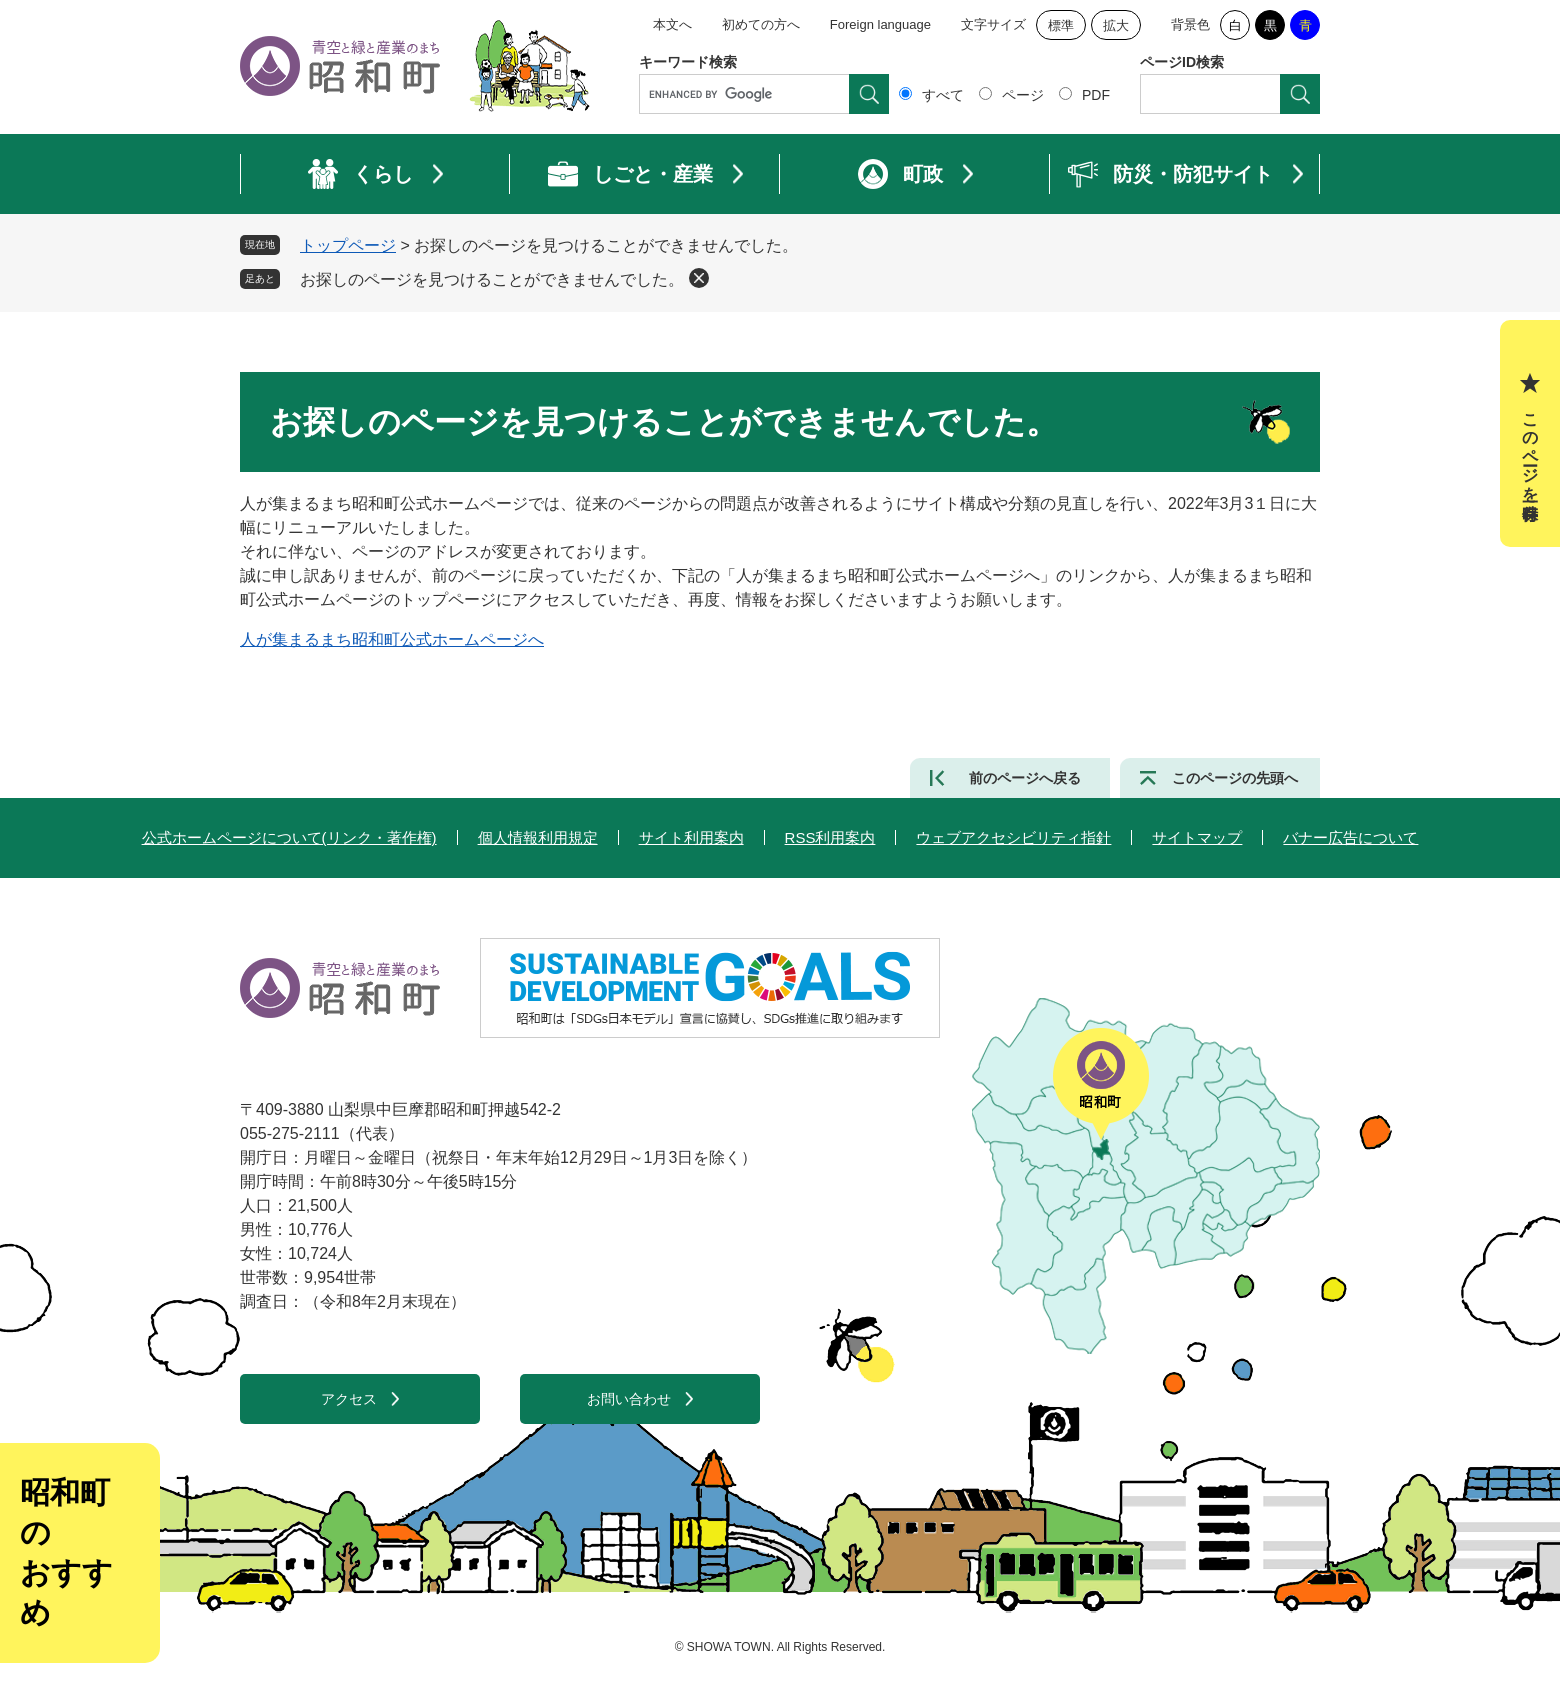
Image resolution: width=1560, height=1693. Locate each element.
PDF (1096, 95)
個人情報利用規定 (538, 837)
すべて (943, 95)
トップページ (348, 245)
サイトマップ (1197, 837)
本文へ (672, 24)
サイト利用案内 (691, 837)
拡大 (1116, 25)
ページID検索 (1182, 62)
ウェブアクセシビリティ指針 (1013, 837)
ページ (1023, 95)
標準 (1061, 25)
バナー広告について (1350, 837)
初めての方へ (761, 24)
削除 (699, 278)
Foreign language (880, 24)
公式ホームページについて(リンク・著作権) (289, 837)
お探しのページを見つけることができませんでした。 (492, 279)
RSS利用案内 (830, 837)
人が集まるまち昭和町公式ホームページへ (392, 639)
